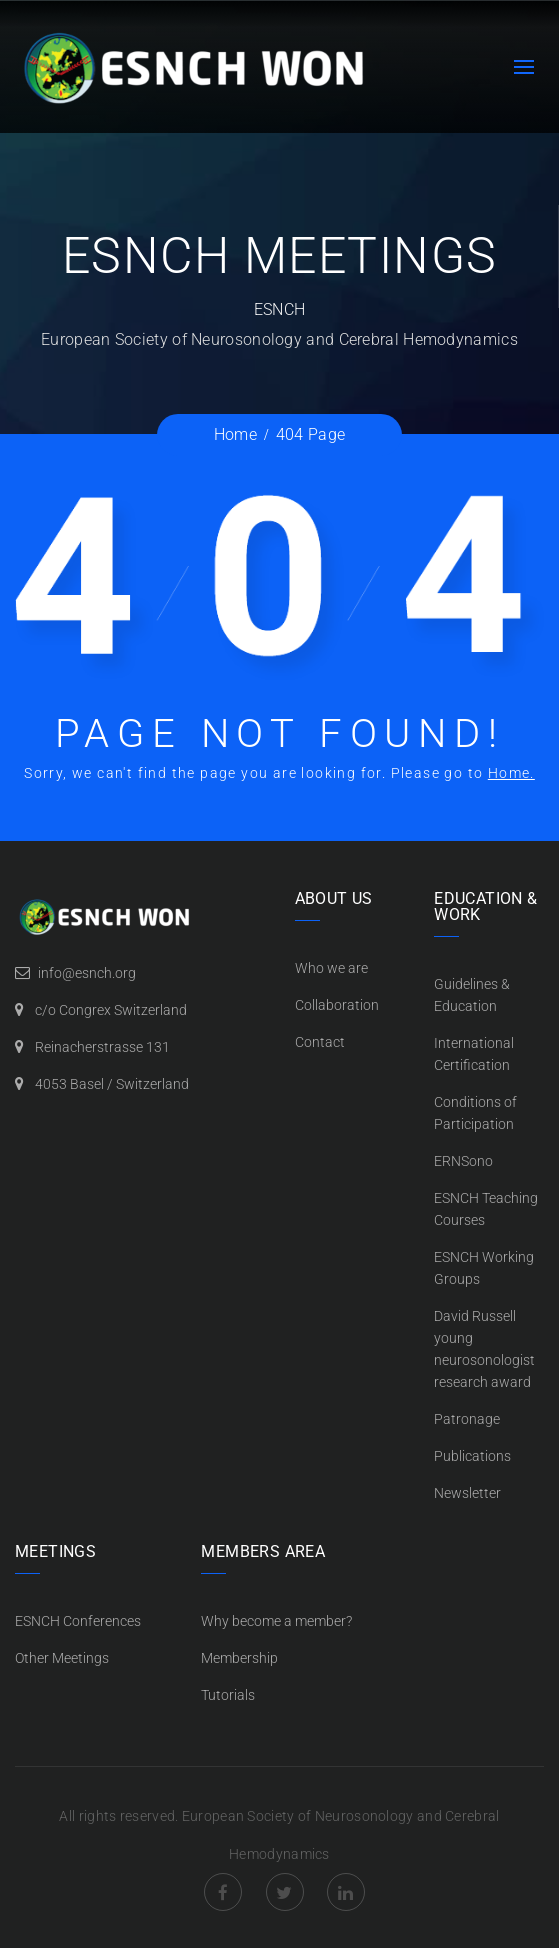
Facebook (223, 1892)
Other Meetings (62, 1658)
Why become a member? (276, 1621)
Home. (511, 773)
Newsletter (467, 1493)
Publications (472, 1456)
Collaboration (337, 1005)
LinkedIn (346, 1892)
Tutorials (228, 1695)
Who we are (331, 968)
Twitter (285, 1892)
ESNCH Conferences (78, 1621)
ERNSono (463, 1161)
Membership (239, 1658)
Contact (320, 1042)
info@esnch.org (87, 973)
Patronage (467, 1419)
